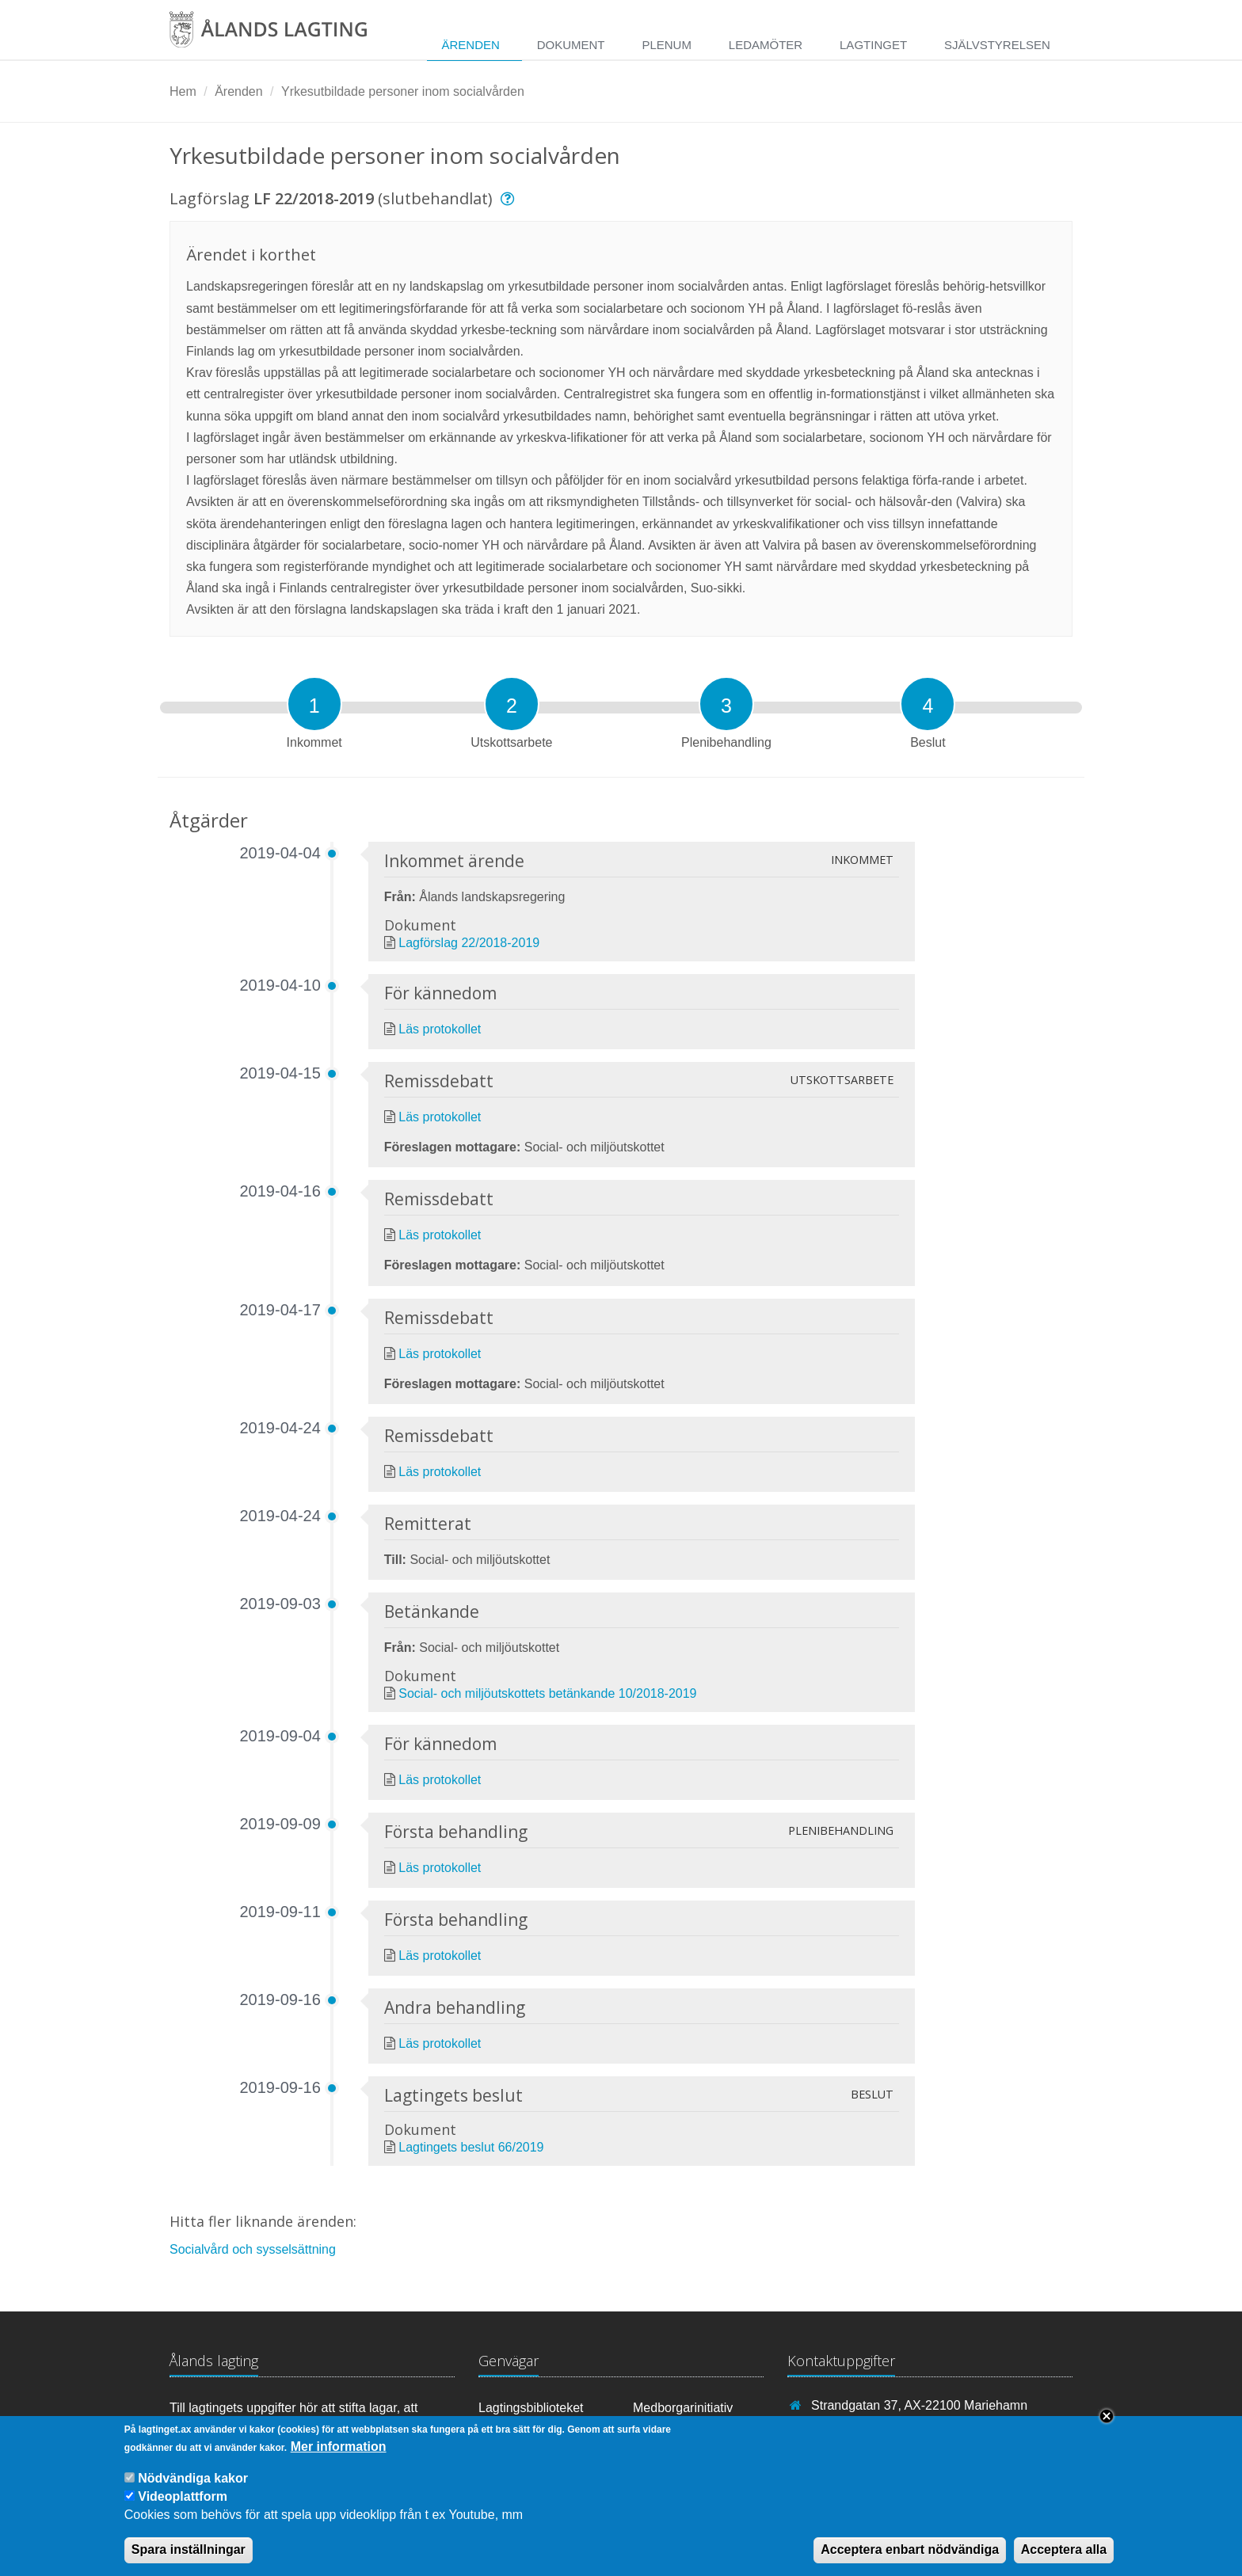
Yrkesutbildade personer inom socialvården (402, 91)
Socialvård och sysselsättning (253, 2249)
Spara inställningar (188, 2558)
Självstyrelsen (997, 44)
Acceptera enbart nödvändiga (910, 2558)
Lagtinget (873, 44)
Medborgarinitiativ (683, 2407)
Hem (183, 91)
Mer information (339, 2454)
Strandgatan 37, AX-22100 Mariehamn (919, 2405)
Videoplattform (182, 2505)
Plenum (666, 44)
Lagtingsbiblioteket (531, 2407)
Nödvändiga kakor (193, 2486)
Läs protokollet (439, 1029)
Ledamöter (765, 44)
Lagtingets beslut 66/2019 (470, 2147)
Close (1106, 2423)
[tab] (314, 704)
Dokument (571, 44)
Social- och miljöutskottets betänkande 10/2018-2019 (547, 1693)
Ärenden (470, 44)
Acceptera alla (1064, 2558)
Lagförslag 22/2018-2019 (468, 942)
